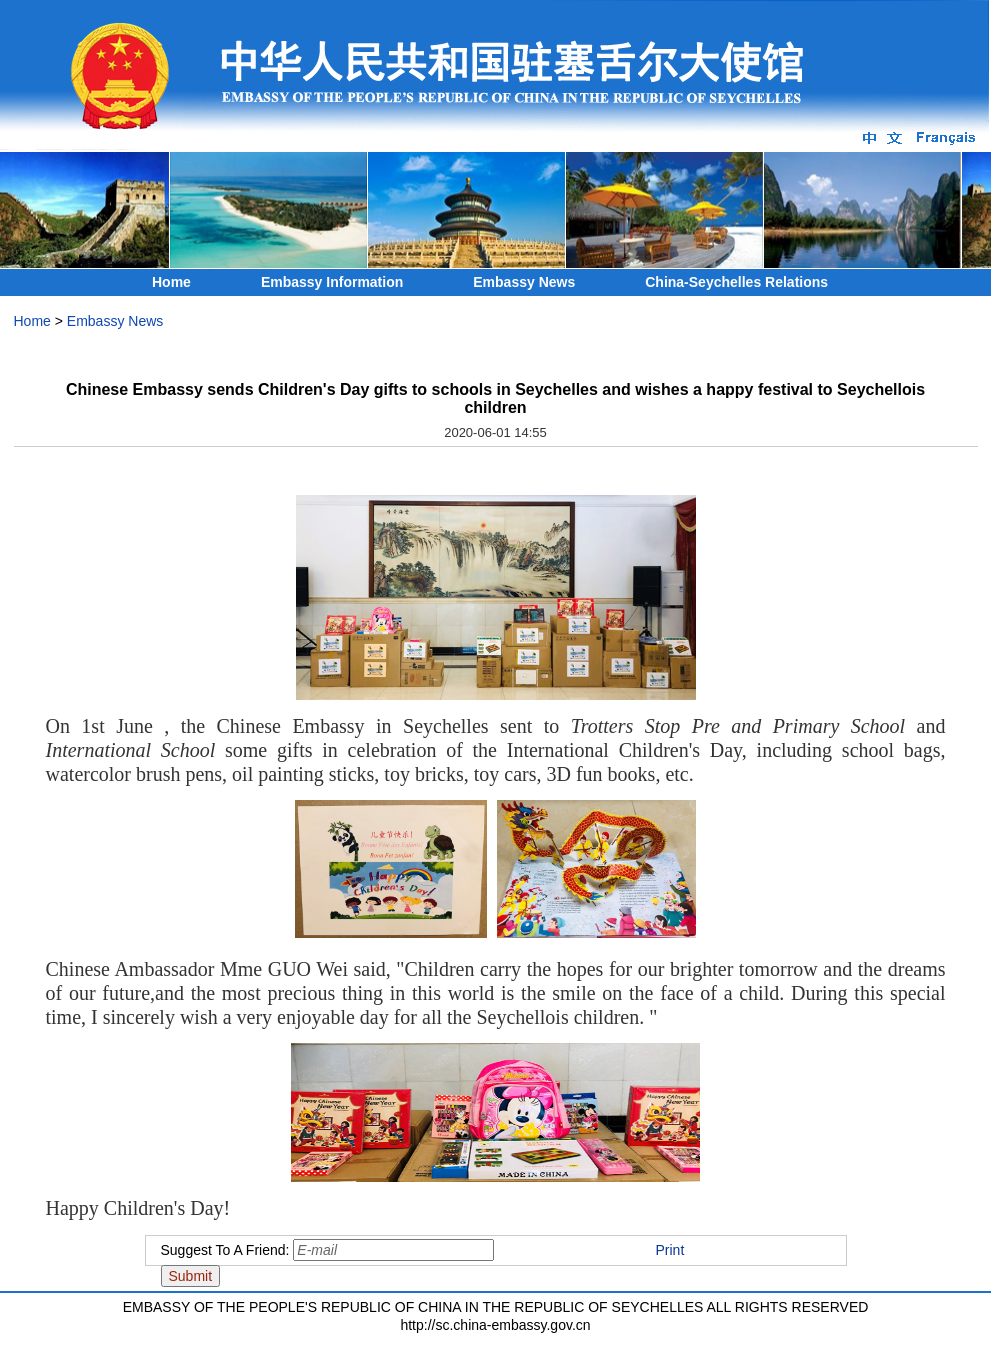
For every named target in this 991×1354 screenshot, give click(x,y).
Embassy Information (332, 282)
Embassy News (524, 282)
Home (171, 282)
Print (670, 1250)
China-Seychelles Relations (736, 282)
